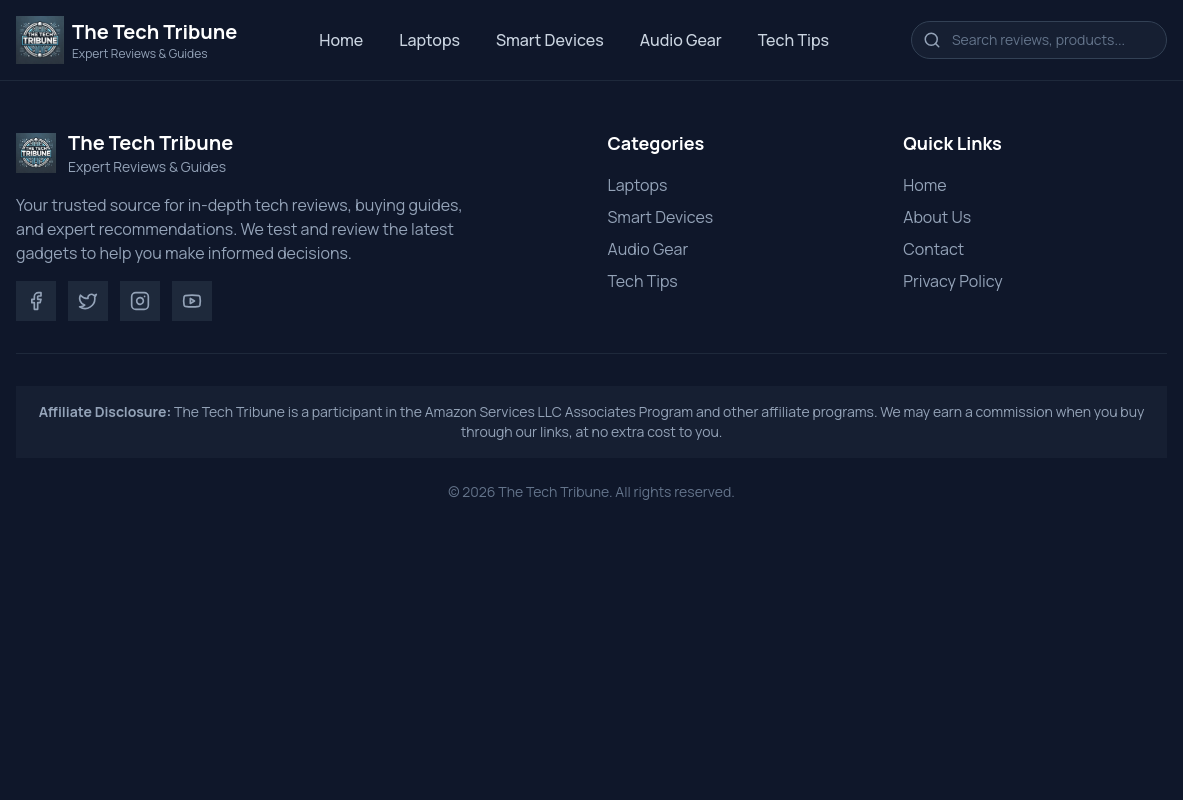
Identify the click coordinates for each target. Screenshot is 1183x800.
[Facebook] (36, 301)
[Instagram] (140, 301)
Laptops (429, 40)
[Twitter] (88, 301)
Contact (933, 249)
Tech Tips (793, 40)
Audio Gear (681, 40)
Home (341, 40)
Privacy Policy (952, 281)
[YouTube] (192, 301)
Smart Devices (550, 40)
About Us (937, 217)
